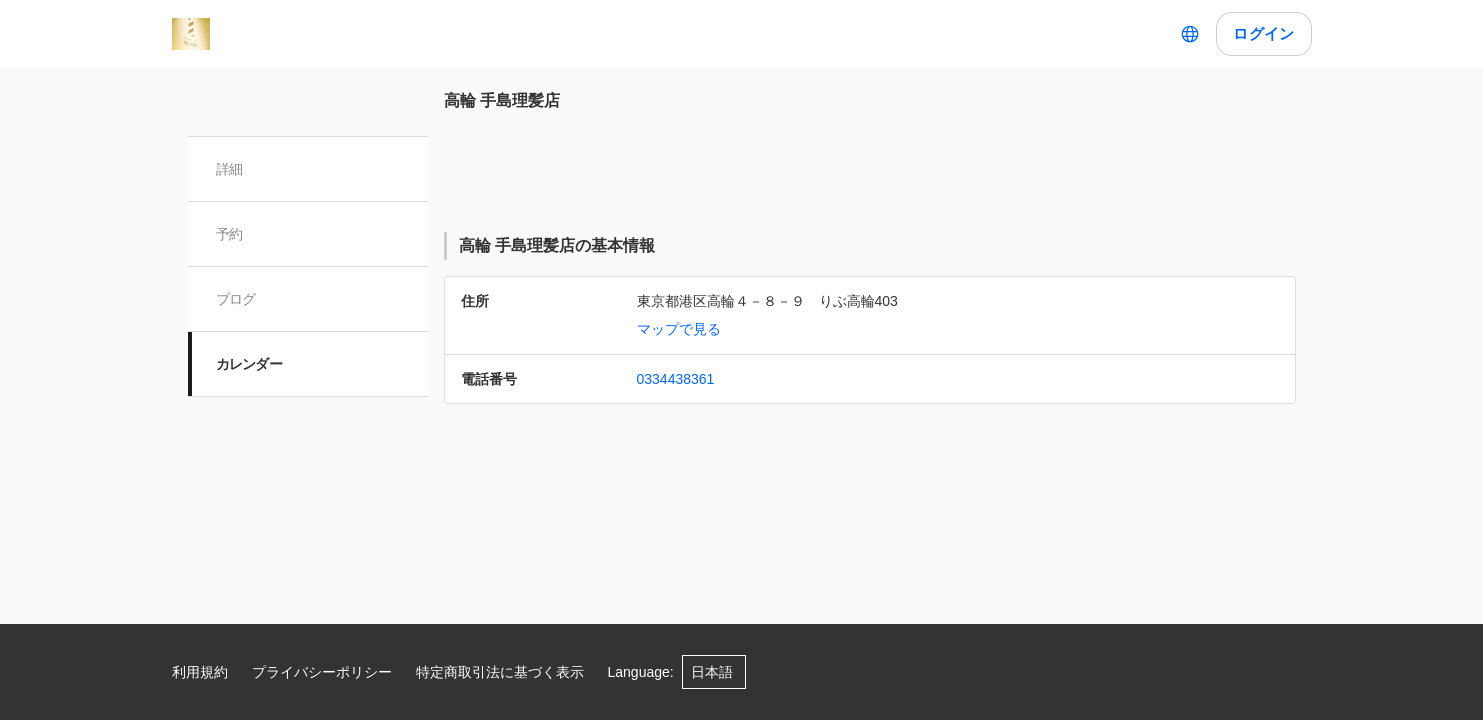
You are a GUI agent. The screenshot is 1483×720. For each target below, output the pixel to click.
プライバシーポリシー (322, 672)
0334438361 (676, 379)
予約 (229, 234)
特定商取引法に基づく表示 (500, 672)
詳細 (229, 169)
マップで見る (679, 329)
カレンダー (249, 364)
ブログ (236, 299)
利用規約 (200, 672)
